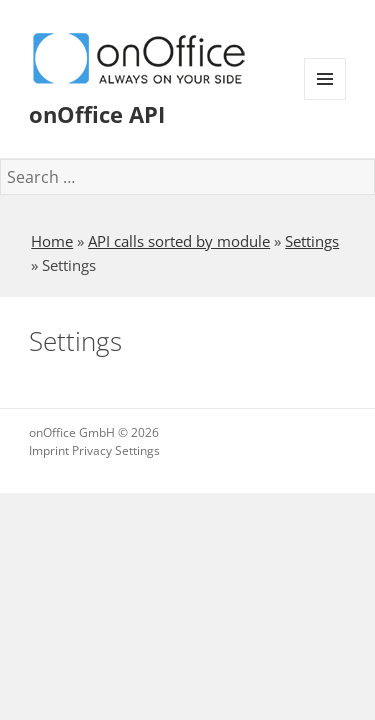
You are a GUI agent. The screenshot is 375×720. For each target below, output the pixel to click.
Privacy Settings (116, 450)
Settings (312, 241)
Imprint (49, 450)
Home (52, 241)
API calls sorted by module (179, 241)
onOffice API (97, 114)
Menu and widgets (325, 99)
